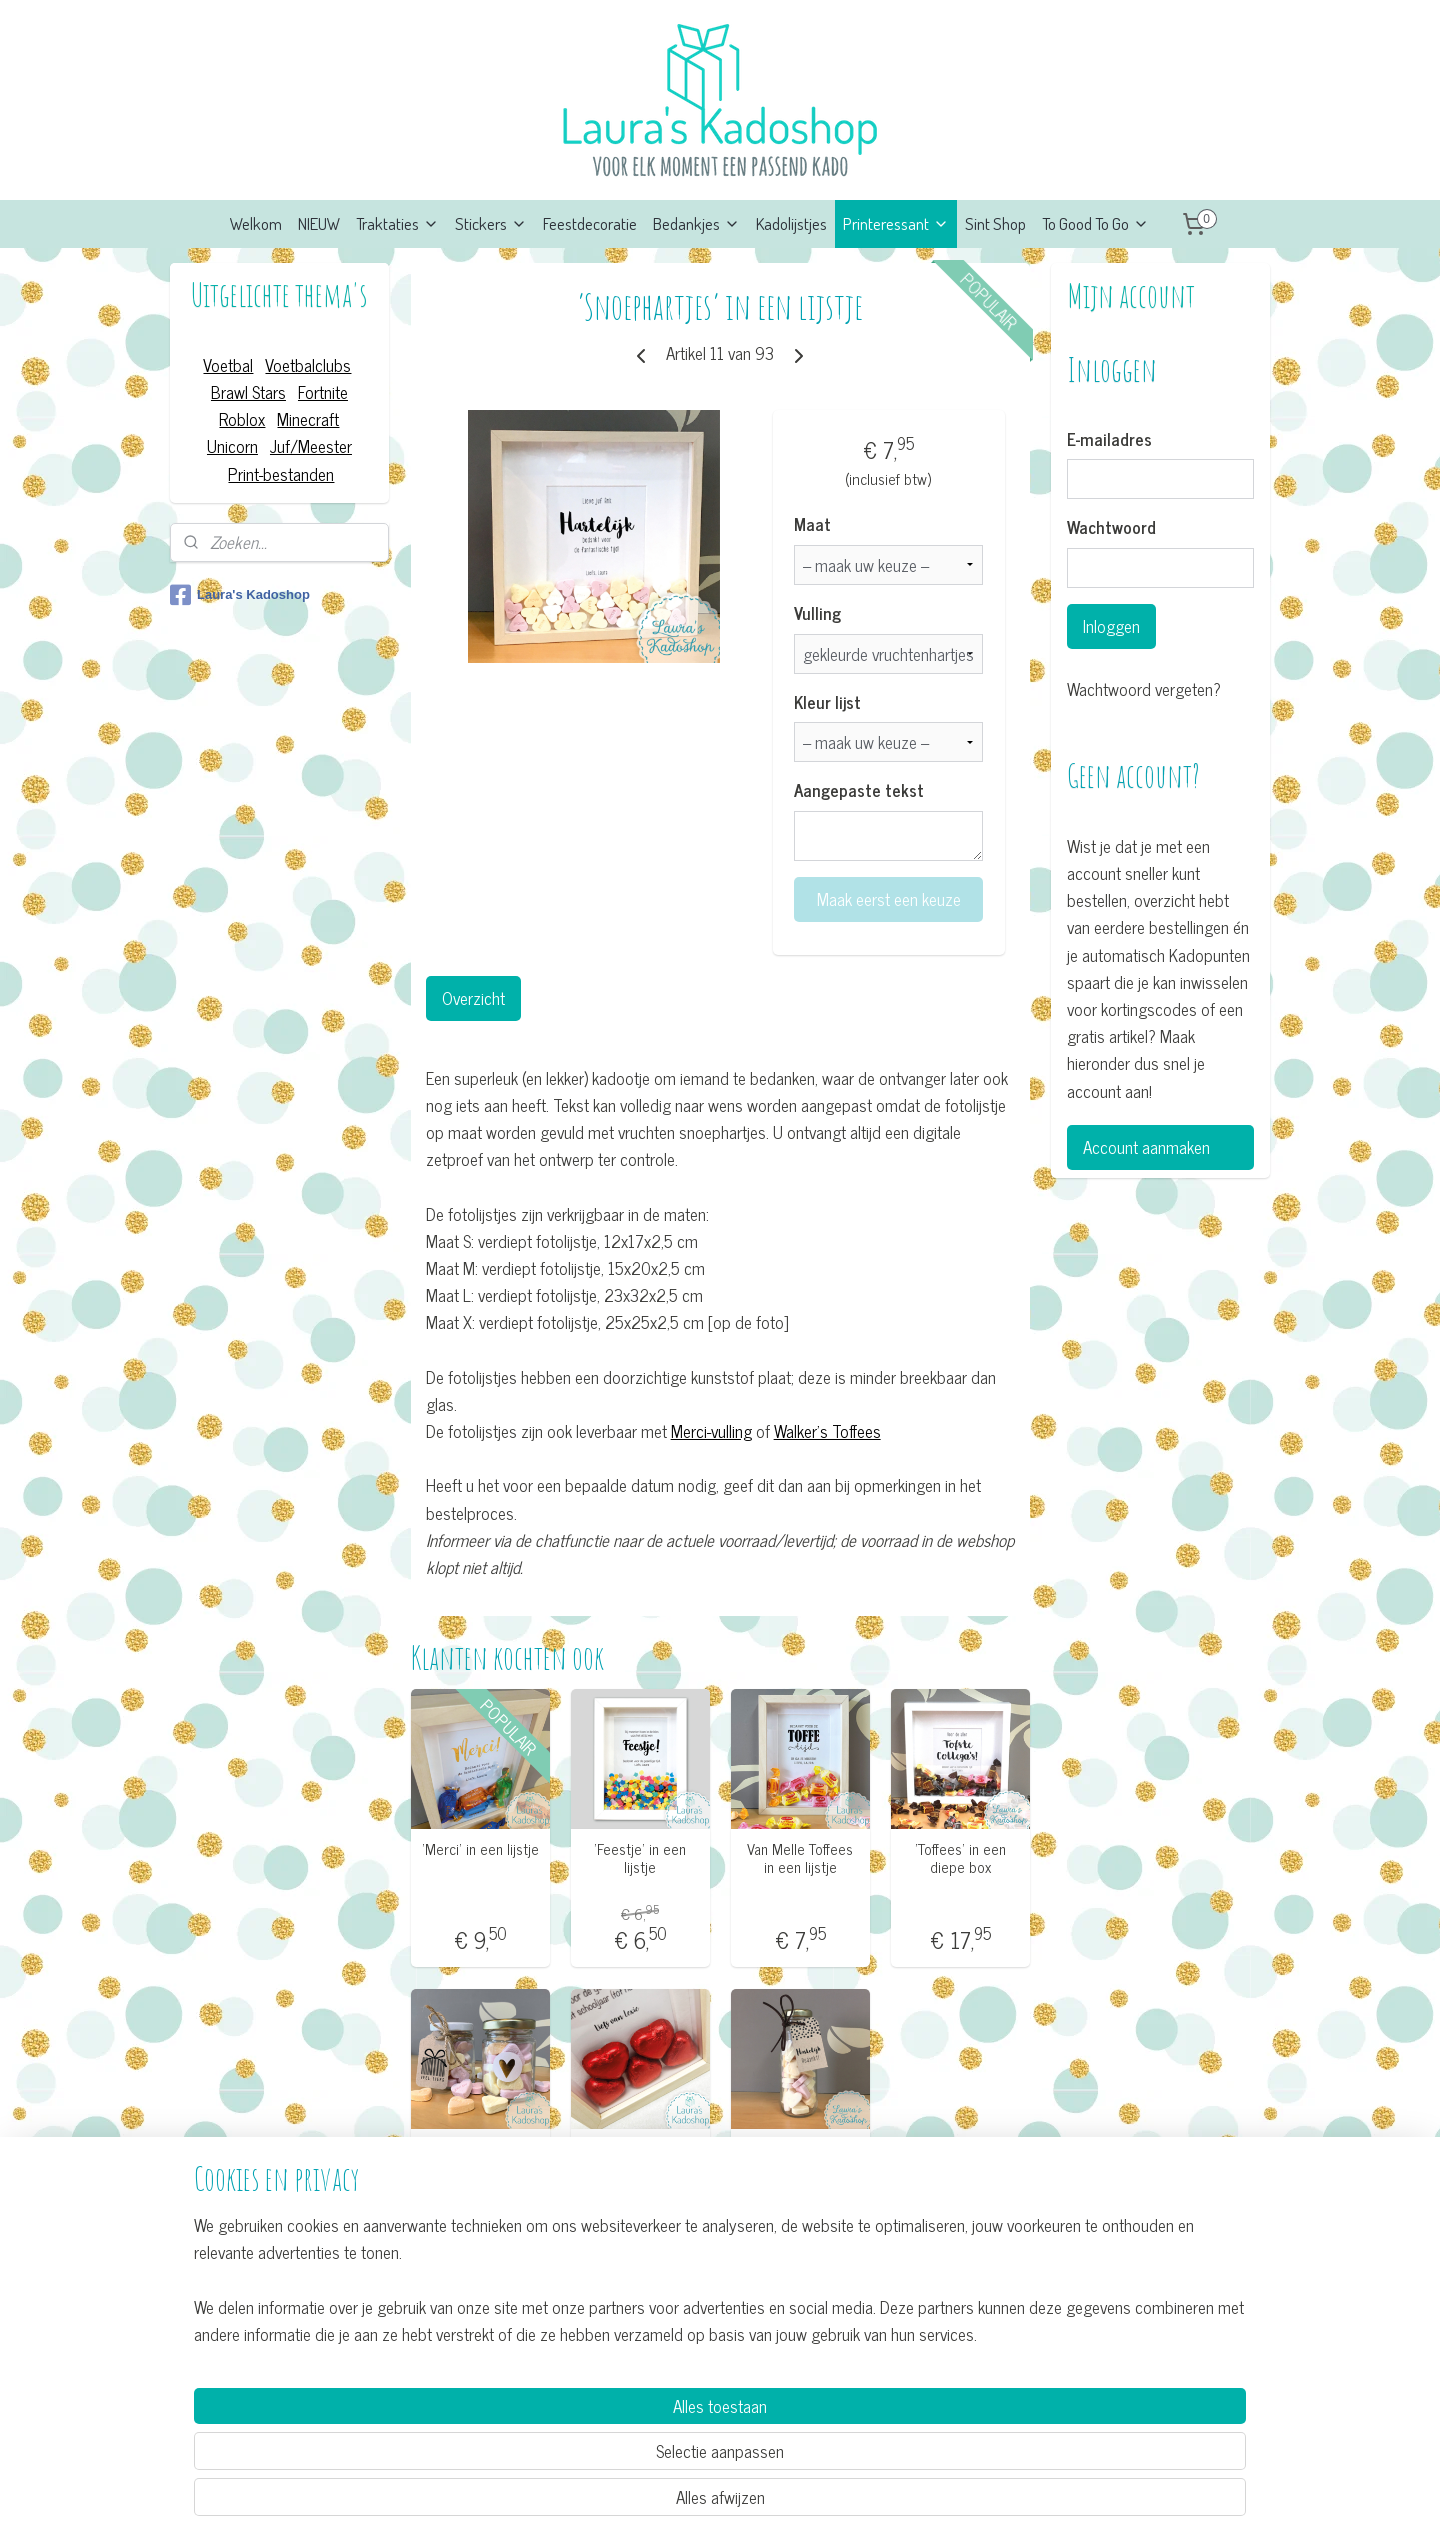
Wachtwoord (1111, 528)
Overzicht (472, 998)
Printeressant (896, 223)
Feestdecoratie (590, 223)
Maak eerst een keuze (888, 899)
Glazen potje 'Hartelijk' (480, 2157)
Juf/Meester (311, 446)
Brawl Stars (248, 392)
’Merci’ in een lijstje (479, 1849)
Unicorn (232, 446)
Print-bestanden (281, 474)
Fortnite (323, 392)
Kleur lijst (827, 703)
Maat (812, 525)
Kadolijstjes (791, 223)
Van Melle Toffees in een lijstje (800, 1858)
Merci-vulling (710, 1431)
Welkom (256, 223)
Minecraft (308, 419)
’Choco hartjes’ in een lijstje (639, 2157)
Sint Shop (995, 223)
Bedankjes (696, 223)
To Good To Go (1095, 223)
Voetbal (228, 365)
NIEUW (319, 223)
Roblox (242, 419)
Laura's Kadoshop (240, 595)
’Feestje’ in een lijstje (640, 1858)
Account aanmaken (1146, 1147)
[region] (588, 2446)
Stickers (491, 223)
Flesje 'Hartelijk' (800, 2148)
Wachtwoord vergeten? (1144, 689)
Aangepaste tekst (859, 791)
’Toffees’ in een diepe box (960, 1858)
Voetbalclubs (308, 365)
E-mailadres (1109, 440)
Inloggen (1111, 626)
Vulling (817, 614)
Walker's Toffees (826, 1431)
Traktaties (397, 223)
